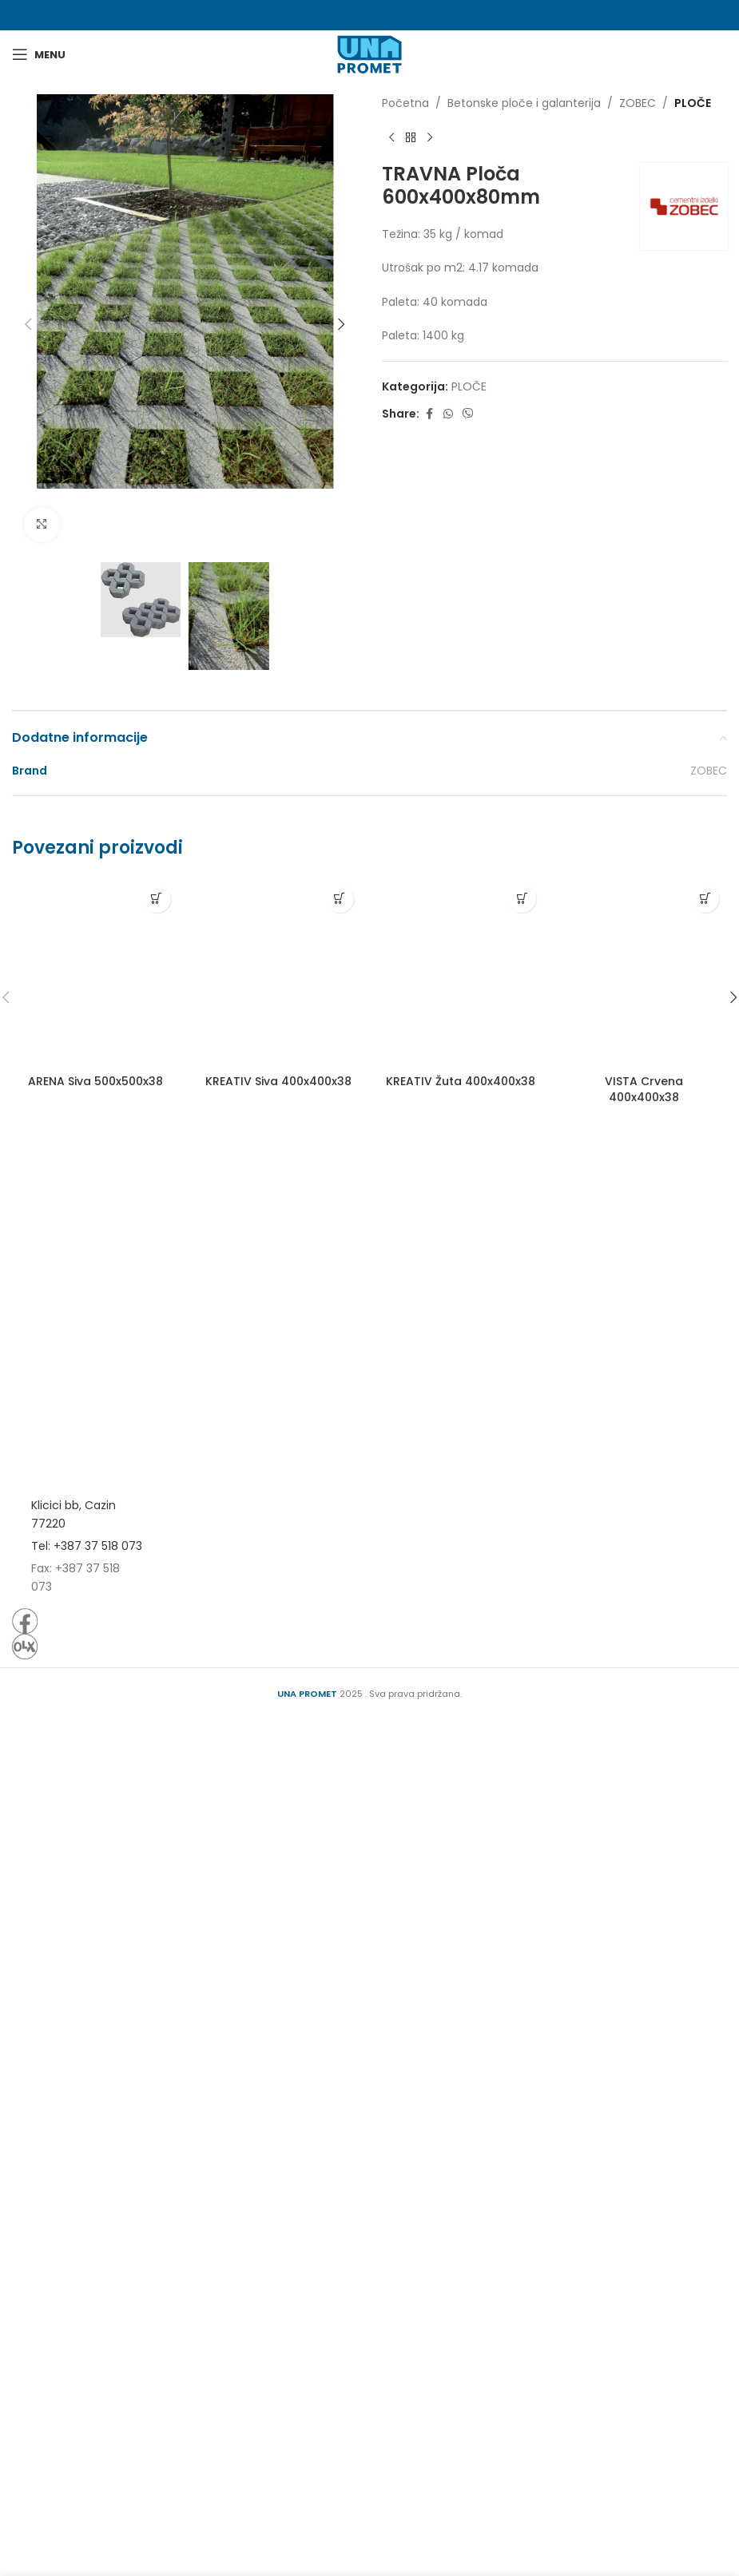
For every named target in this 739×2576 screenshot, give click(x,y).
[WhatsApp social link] (448, 414)
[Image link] (77, 2300)
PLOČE (692, 103)
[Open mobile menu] (39, 54)
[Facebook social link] (429, 414)
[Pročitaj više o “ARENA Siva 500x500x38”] (157, 1989)
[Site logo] (369, 53)
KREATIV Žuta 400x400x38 (460, 2172)
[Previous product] (391, 137)
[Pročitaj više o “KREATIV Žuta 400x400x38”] (522, 1989)
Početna (405, 103)
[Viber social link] (468, 414)
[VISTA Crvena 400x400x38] (643, 2062)
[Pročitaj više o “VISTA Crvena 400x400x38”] (705, 1989)
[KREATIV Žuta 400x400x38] (461, 2062)
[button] (28, 324)
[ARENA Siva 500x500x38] (95, 2062)
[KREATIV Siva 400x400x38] (278, 2062)
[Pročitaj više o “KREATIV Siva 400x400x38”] (340, 1989)
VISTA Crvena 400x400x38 (644, 2180)
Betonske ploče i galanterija (524, 103)
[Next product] (429, 137)
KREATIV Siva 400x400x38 (278, 2172)
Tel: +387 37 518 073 (86, 2404)
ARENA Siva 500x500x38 (95, 2172)
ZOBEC (637, 103)
